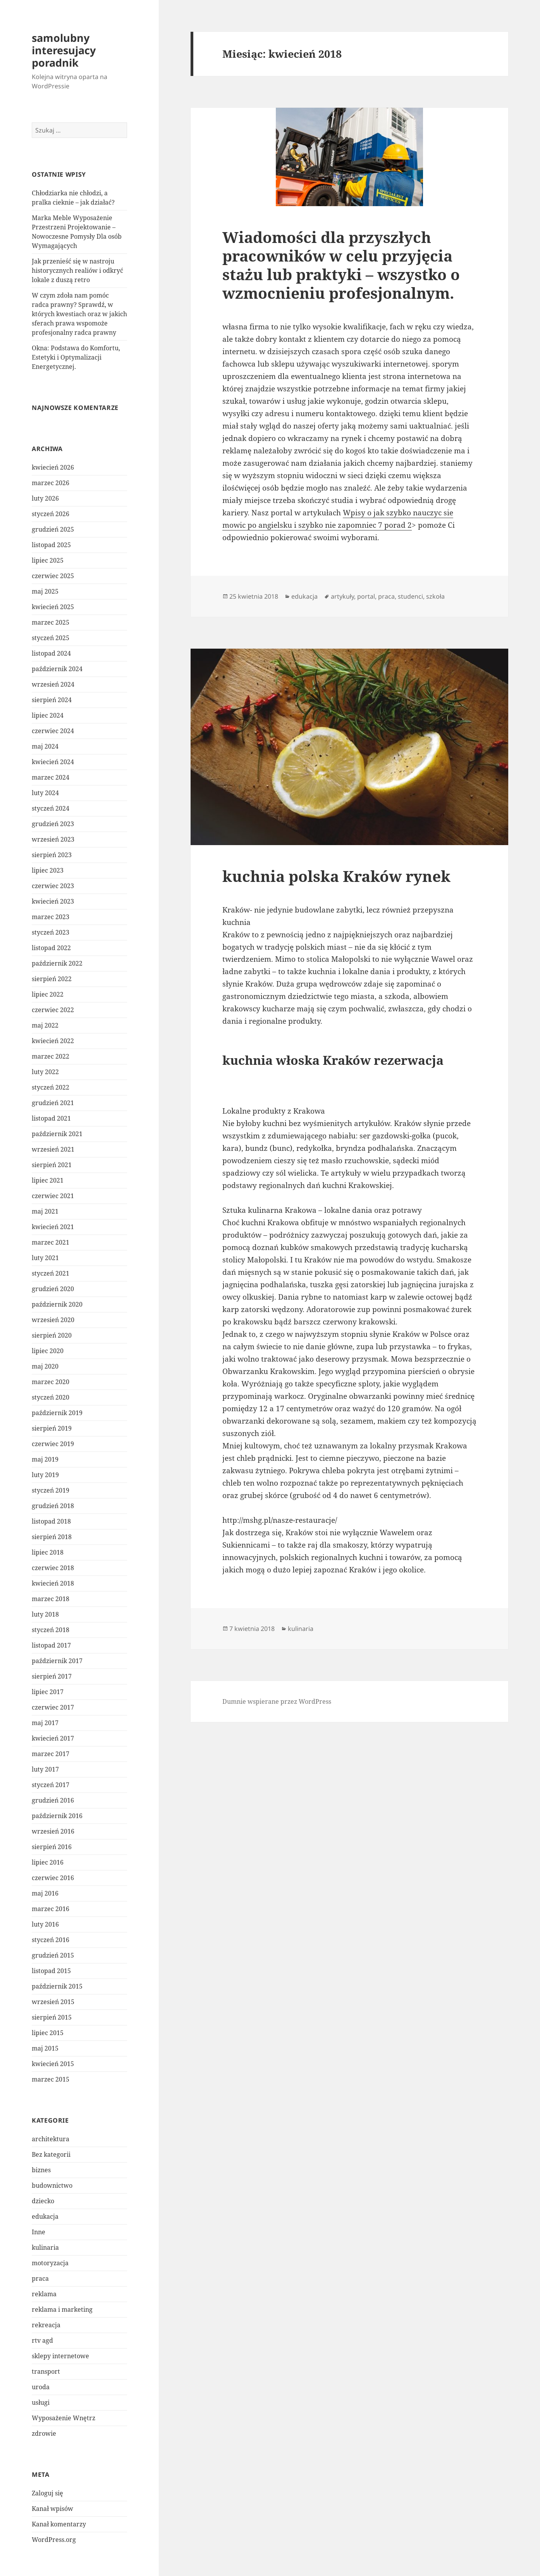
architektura (50, 2139)
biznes (41, 2170)
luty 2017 (45, 1769)
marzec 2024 (50, 777)
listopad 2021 (51, 1118)
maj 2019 (45, 1459)
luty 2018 (45, 1614)
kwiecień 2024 (53, 762)
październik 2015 (57, 1986)
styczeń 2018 (50, 1629)
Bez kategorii (51, 2154)
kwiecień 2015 (53, 2063)
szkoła (435, 596)
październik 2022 (57, 963)
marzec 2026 (50, 483)
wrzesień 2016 (53, 1831)
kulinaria (45, 2247)
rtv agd (42, 2340)
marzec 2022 (50, 1056)
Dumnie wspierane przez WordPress (276, 1701)
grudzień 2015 (53, 1955)
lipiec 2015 (48, 2032)
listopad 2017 (51, 1645)
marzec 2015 (50, 2079)
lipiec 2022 (48, 994)
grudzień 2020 (53, 1289)
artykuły (342, 596)
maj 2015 (45, 2048)
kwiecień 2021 (53, 1227)
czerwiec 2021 (53, 1196)
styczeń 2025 (50, 638)
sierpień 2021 (52, 1165)
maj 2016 (45, 1893)
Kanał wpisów (52, 2508)
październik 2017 (57, 1660)
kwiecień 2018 (53, 1583)
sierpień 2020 (52, 1335)
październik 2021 (57, 1134)
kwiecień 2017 (53, 1738)
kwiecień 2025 (53, 607)
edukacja (45, 2216)
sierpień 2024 (52, 700)
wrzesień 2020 (53, 1320)
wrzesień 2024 (53, 684)
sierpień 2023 (52, 855)
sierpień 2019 (52, 1428)
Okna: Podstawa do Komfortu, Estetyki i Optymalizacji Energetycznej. (76, 357)
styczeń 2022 (50, 1087)
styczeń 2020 (50, 1397)
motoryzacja (50, 2263)
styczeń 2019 (50, 1490)
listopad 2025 (51, 545)
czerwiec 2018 (53, 1568)
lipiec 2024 (48, 715)
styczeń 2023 (50, 932)
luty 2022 (45, 1072)
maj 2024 (45, 746)
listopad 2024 (51, 653)
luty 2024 (45, 793)
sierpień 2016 (52, 1846)
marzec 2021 (50, 1242)
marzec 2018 (50, 1599)
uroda (41, 2387)
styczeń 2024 (50, 808)
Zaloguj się (47, 2493)
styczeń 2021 (50, 1273)
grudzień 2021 (53, 1103)
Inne (38, 2232)
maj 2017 (45, 1722)
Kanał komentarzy (59, 2524)
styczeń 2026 (50, 514)
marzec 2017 (50, 1753)
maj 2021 (45, 1211)
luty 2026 (45, 498)
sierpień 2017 (52, 1676)
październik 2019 (57, 1413)
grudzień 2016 (53, 1800)
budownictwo (52, 2185)
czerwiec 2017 (53, 1707)
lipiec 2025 (48, 560)
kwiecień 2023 (53, 901)
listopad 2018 (51, 1521)
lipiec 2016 (48, 1862)
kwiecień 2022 (53, 1041)
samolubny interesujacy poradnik (64, 50)
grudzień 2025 (53, 529)
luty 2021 (45, 1258)
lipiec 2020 (48, 1351)
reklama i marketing (62, 2309)
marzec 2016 (50, 1908)
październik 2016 (57, 1815)
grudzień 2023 (53, 824)
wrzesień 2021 (53, 1149)
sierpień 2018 (52, 1537)
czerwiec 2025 (53, 576)
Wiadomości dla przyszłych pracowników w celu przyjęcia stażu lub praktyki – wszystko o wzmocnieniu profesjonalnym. (341, 265)
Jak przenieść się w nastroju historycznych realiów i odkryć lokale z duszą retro (77, 270)
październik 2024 (57, 669)
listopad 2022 (51, 948)
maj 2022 (45, 1025)
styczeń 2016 (50, 1939)
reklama (44, 2294)
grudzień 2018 (53, 1506)
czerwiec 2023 (53, 886)
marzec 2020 (50, 1382)
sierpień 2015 (52, 2017)
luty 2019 (45, 1475)
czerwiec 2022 (53, 1010)
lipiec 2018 (48, 1552)
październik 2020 (57, 1304)
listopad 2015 (51, 1970)
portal (366, 596)
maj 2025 (45, 591)
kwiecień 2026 (53, 467)
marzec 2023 (50, 917)
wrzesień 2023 (53, 839)
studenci (410, 596)
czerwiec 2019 (53, 1444)
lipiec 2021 (48, 1180)
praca (40, 2278)
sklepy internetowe (60, 2356)
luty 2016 (45, 1924)
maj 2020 (45, 1366)
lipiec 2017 (48, 1691)
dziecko (43, 2201)
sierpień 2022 (52, 979)
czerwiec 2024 (53, 731)
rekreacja (46, 2325)
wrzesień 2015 (53, 2001)
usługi (41, 2402)
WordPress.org (54, 2539)
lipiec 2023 (48, 870)
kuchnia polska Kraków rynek (336, 876)
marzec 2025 (50, 622)
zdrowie (44, 2433)
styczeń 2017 (50, 1784)
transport (46, 2371)
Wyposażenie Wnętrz (63, 2418)
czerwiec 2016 (53, 1877)
